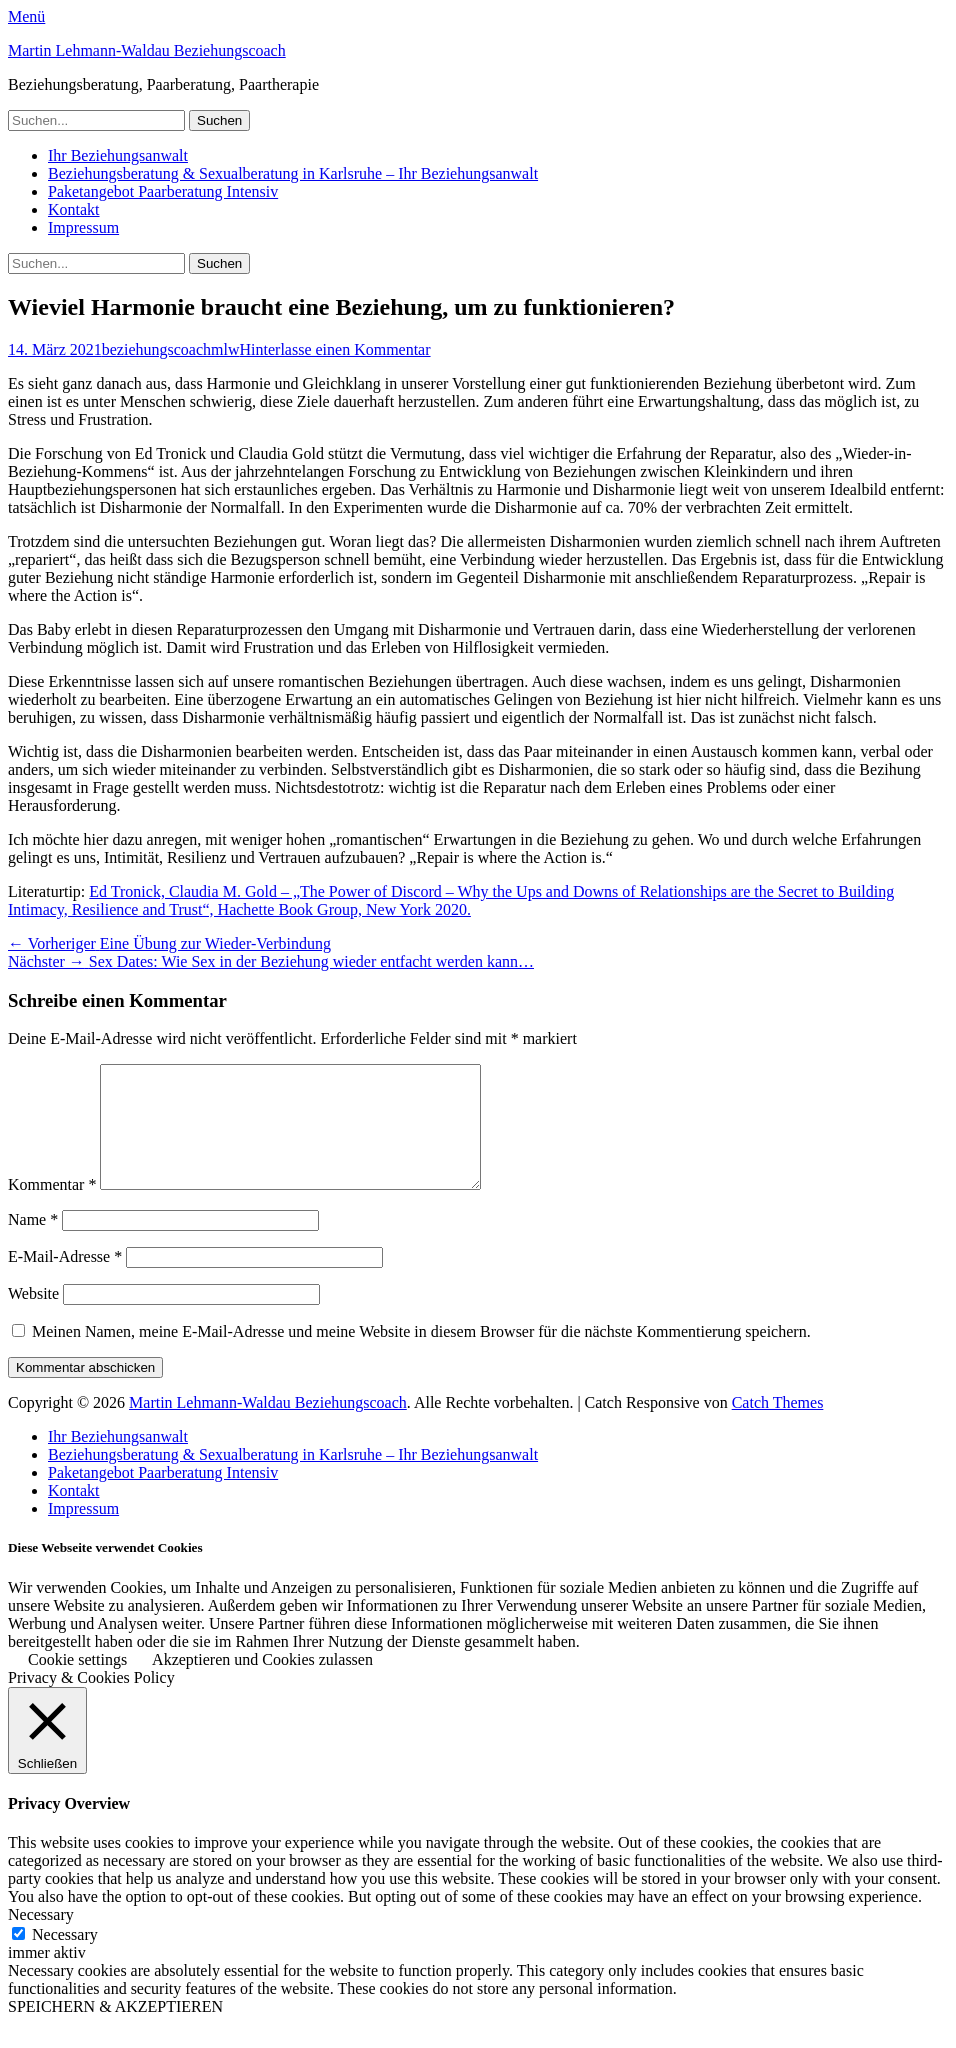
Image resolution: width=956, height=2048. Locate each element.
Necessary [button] (41, 1938)
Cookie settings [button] (77, 1683)
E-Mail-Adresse (65, 1280)
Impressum (83, 227)
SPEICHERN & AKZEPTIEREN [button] (115, 2030)
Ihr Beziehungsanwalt (118, 155)
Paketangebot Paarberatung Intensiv (163, 191)
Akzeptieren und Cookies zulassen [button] (262, 1683)
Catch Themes (778, 1426)
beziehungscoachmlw (171, 349)
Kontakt (74, 209)
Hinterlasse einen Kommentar (335, 349)
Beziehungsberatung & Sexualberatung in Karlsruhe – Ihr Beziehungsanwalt (293, 173)
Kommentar (52, 1208)
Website (33, 1317)
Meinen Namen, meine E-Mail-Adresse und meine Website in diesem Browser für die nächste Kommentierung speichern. (421, 1355)
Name (33, 1243)
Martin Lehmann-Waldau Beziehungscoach (147, 50)
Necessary (65, 1958)
